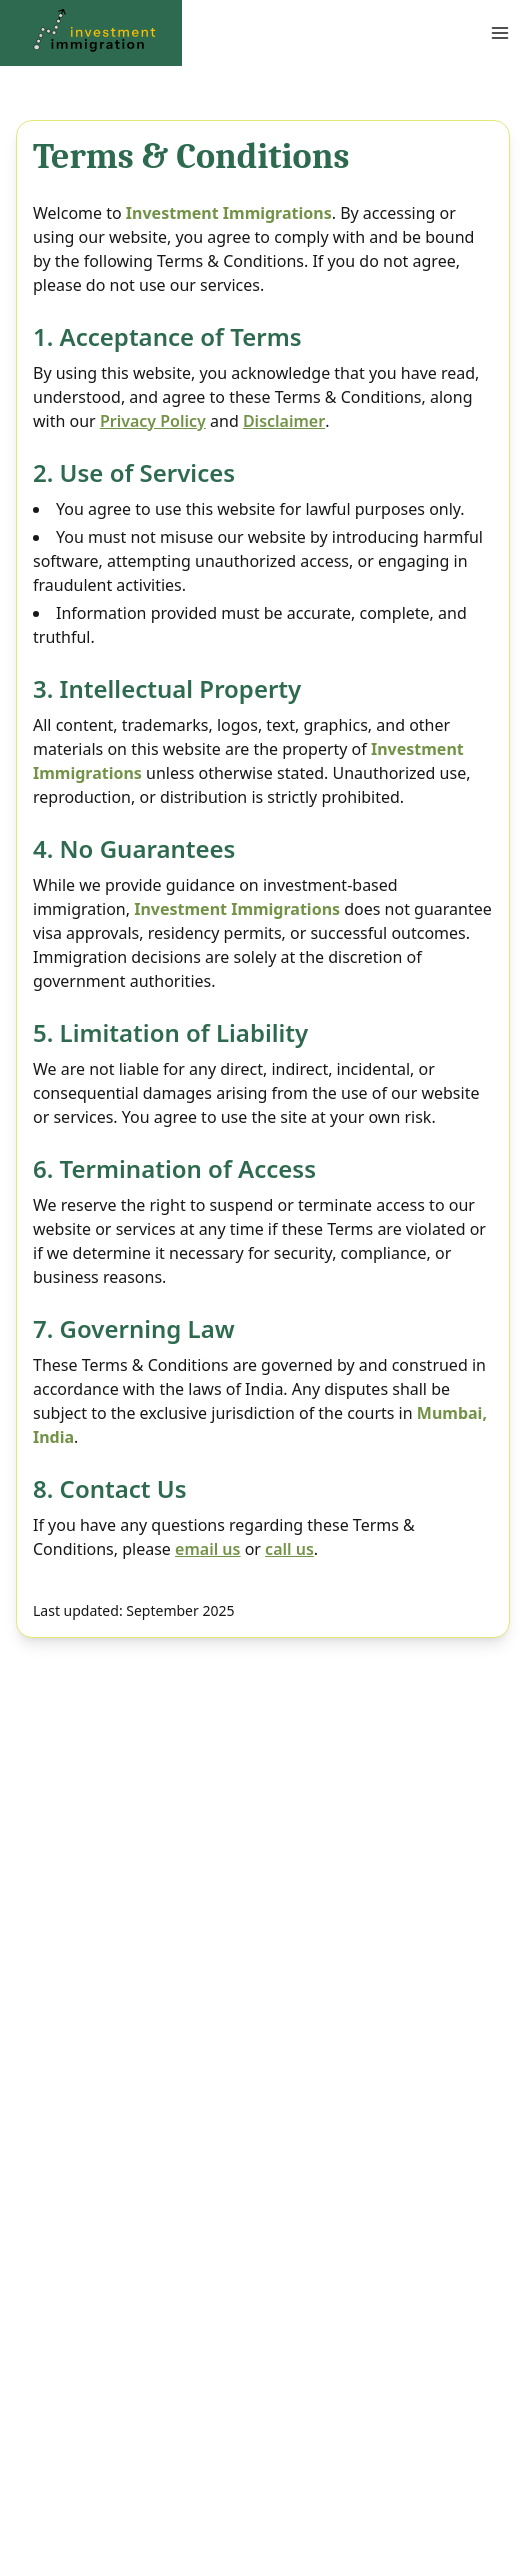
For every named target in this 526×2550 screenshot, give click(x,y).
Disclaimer (284, 421)
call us (289, 1549)
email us (207, 1549)
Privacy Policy (153, 421)
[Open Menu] (382, 33)
